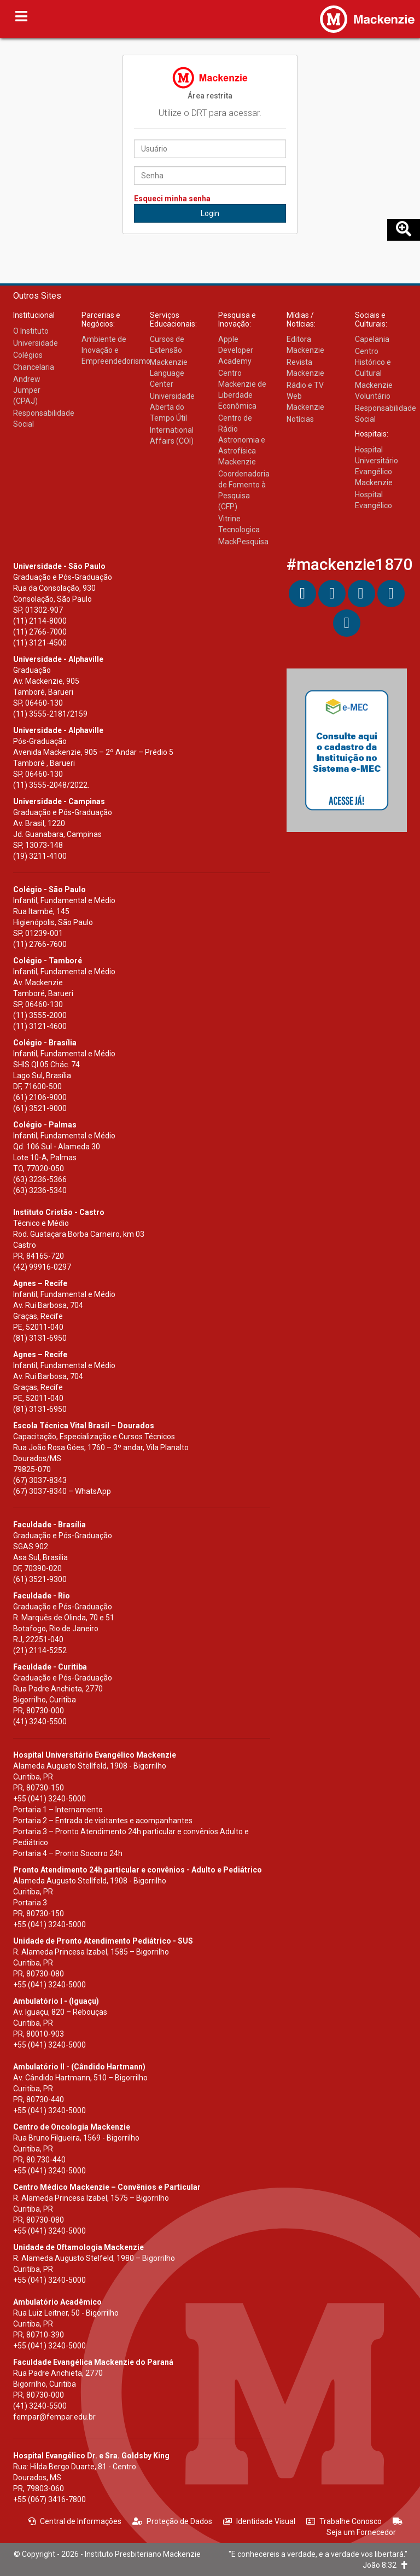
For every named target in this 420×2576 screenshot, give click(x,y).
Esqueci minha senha (172, 198)
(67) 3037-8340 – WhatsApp (62, 1491)
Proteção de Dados (172, 2521)
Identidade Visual (259, 2521)
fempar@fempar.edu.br (54, 2416)
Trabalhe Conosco (344, 2521)
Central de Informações (74, 2521)
